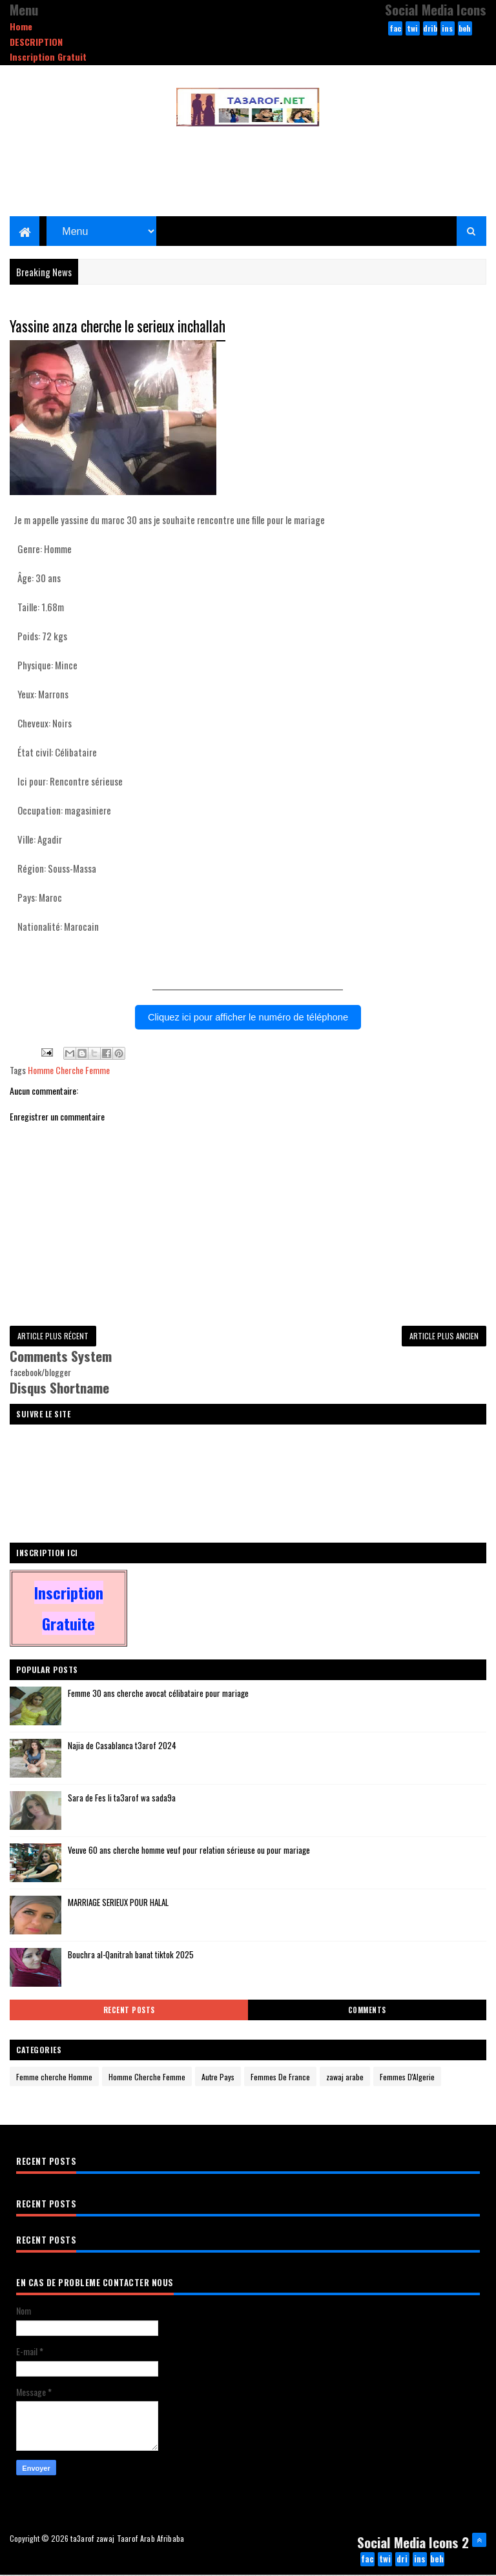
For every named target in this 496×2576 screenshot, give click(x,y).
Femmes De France (280, 2078)
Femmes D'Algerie (407, 2078)
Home (21, 26)
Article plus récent (52, 1336)
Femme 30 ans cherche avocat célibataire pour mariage (158, 1694)
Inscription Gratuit (48, 56)
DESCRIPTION (36, 41)
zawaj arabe (345, 2078)
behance (465, 29)
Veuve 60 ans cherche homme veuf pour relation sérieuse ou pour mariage (189, 1851)
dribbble (430, 29)
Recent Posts (129, 2011)
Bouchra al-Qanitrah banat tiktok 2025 (131, 1955)
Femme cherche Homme (54, 2078)
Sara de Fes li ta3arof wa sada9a (122, 1798)
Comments (367, 2011)
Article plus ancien (444, 1336)
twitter (412, 29)
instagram (447, 29)
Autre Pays (218, 2078)
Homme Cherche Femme (69, 1070)
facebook (395, 29)
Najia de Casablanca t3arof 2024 (122, 1746)
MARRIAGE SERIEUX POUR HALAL (118, 1903)
